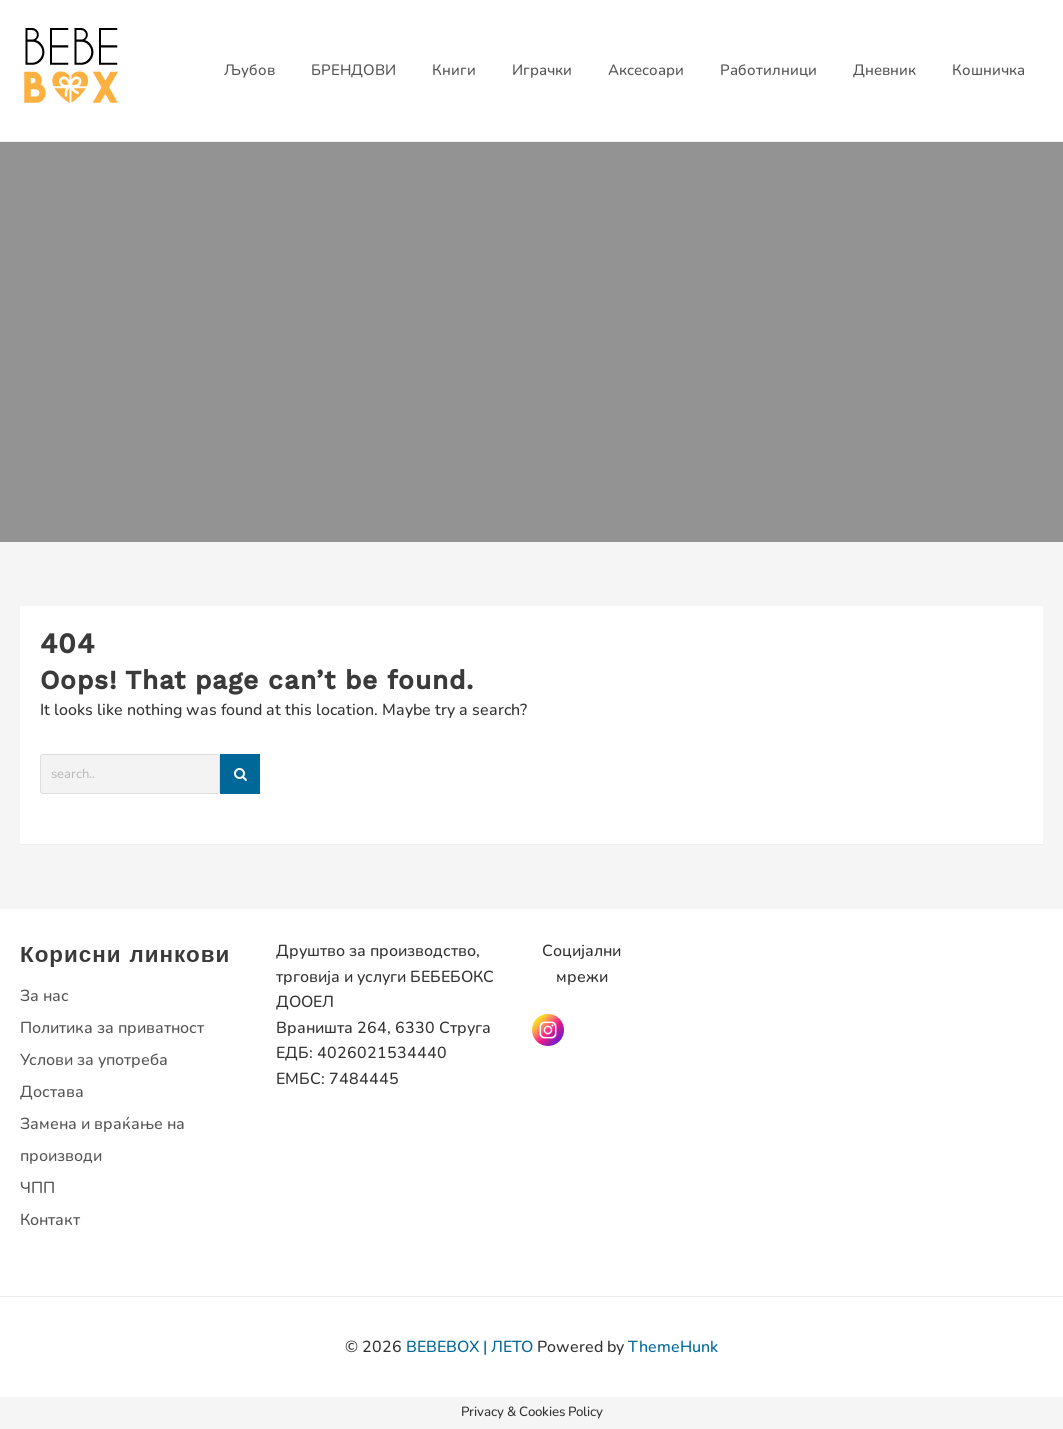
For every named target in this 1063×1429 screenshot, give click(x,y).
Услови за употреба (94, 1060)
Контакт (50, 1220)
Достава (52, 1092)
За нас (44, 996)
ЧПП (37, 1188)
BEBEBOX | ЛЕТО (469, 1347)
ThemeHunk (673, 1347)
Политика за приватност (112, 1028)
